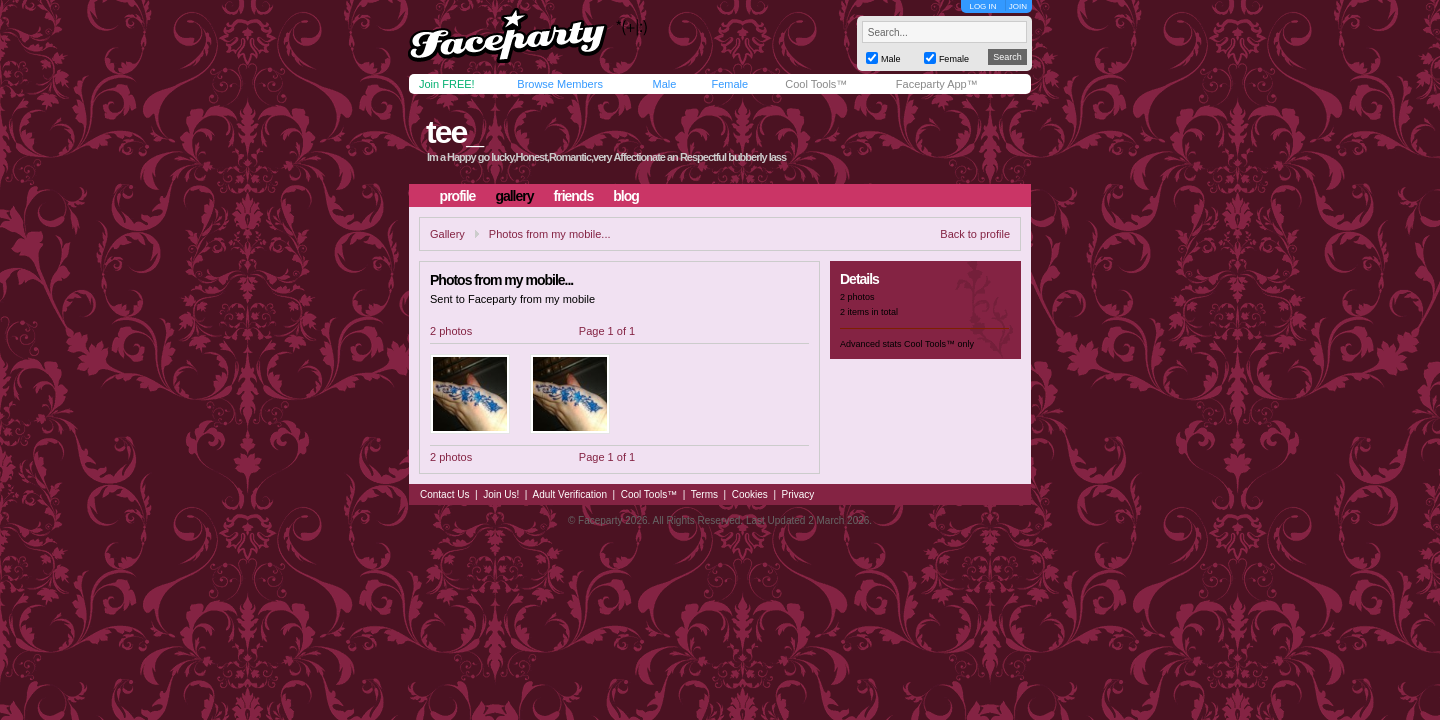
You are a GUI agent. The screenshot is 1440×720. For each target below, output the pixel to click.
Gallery (447, 234)
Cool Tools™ (816, 84)
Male (664, 84)
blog (626, 196)
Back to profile (975, 234)
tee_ (454, 132)
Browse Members (560, 84)
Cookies (750, 494)
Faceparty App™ (937, 84)
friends (574, 196)
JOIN (1018, 6)
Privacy (798, 494)
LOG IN (982, 6)
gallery (514, 196)
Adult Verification (569, 494)
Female (729, 84)
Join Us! (501, 494)
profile (458, 196)
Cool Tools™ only (939, 344)
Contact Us (444, 494)
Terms (704, 494)
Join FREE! (447, 84)
